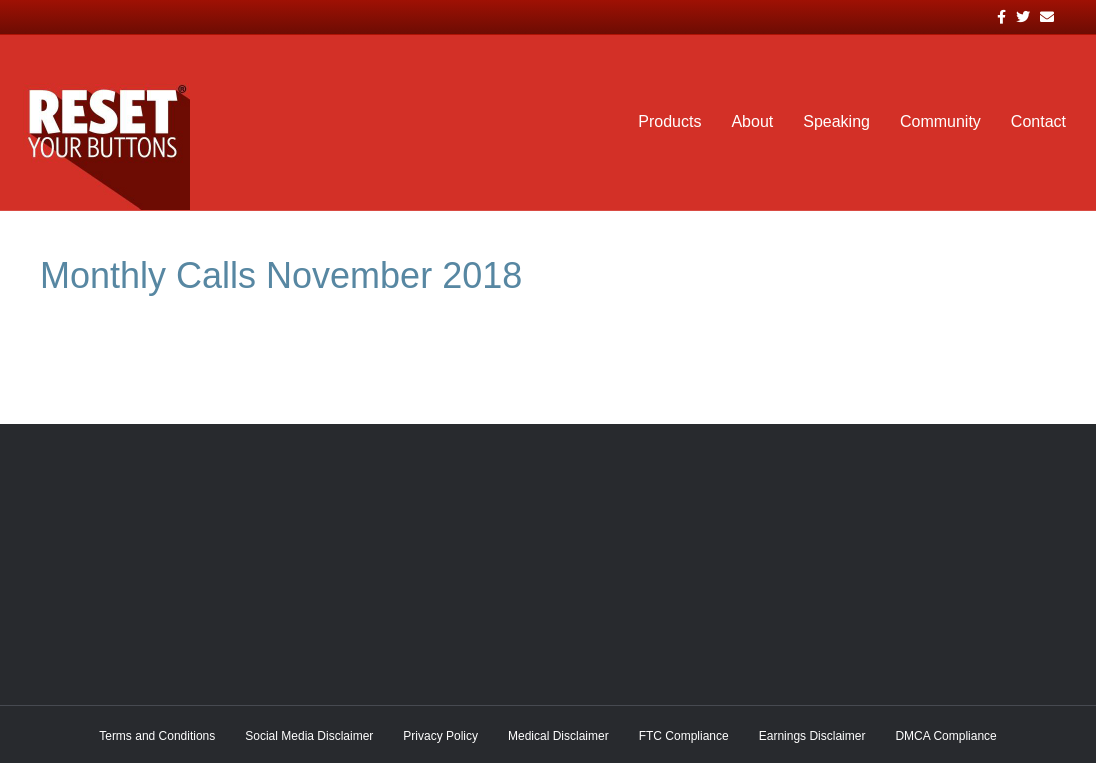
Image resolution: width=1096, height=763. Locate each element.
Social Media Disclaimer (309, 736)
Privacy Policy (440, 736)
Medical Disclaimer (558, 736)
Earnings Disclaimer (812, 736)
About (752, 121)
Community (940, 121)
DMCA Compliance (945, 736)
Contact (1038, 121)
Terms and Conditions (157, 736)
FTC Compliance (684, 736)
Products (669, 121)
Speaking (836, 121)
